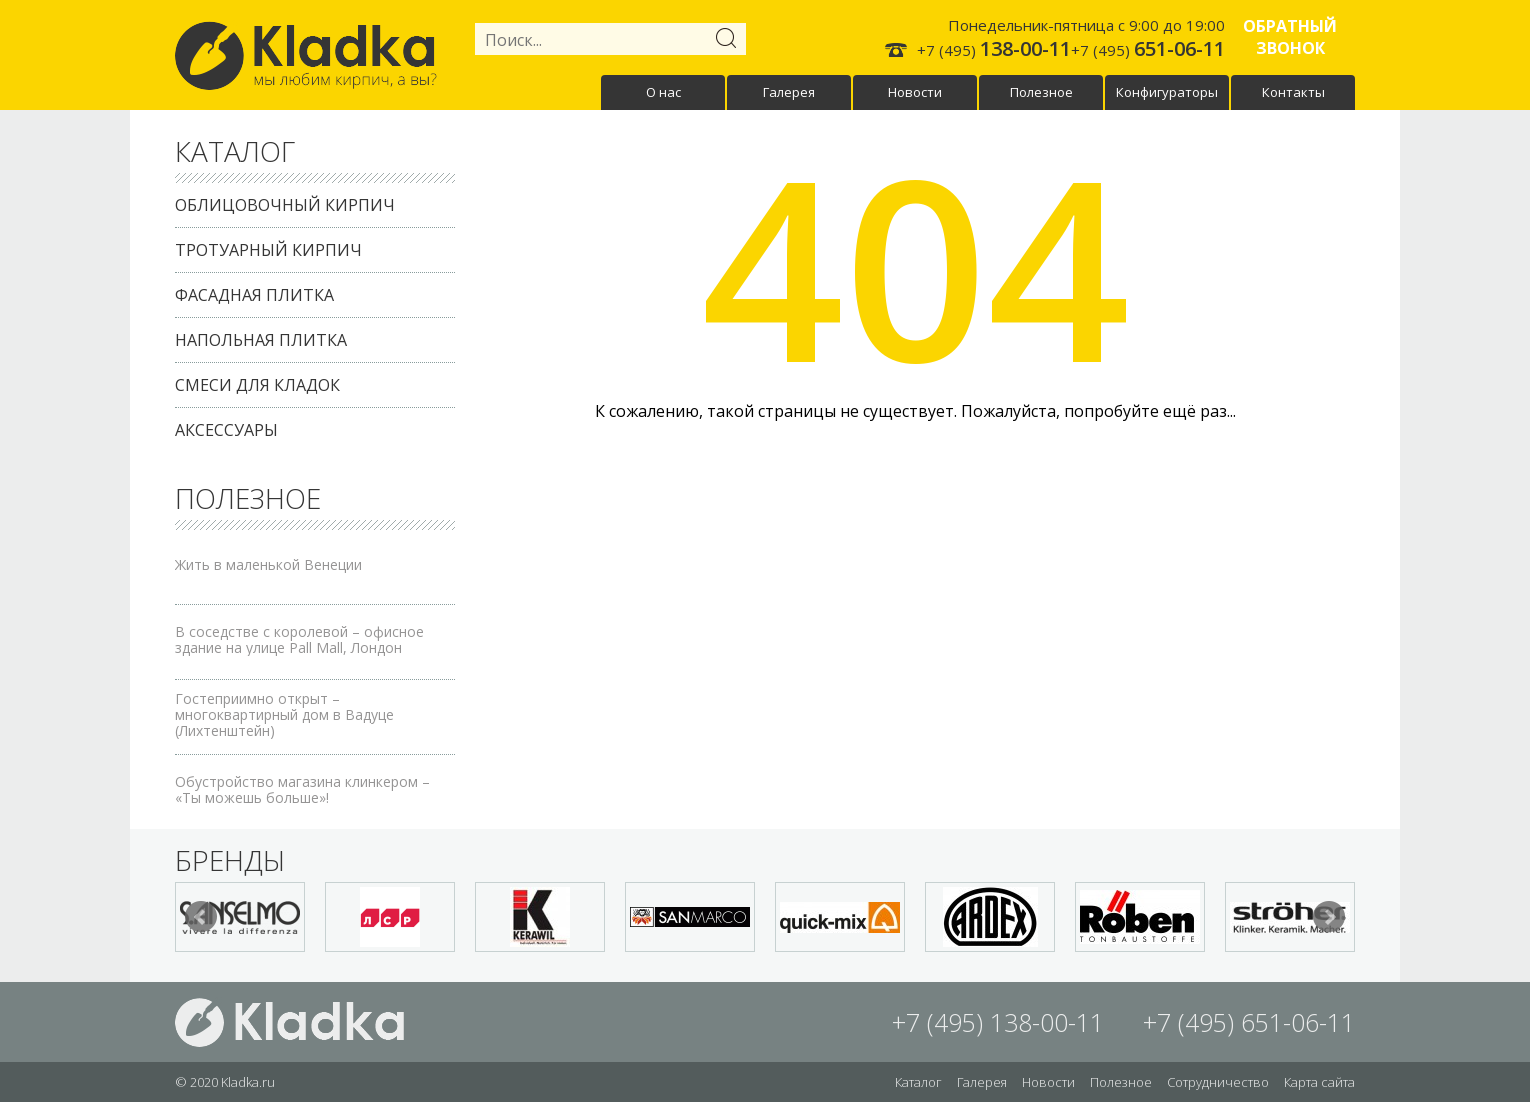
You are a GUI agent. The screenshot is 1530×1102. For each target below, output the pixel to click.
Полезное (1041, 92)
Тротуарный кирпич (268, 250)
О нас (663, 92)
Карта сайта (1319, 1082)
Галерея (789, 92)
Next (1329, 917)
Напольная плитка (261, 340)
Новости (915, 92)
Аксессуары (226, 430)
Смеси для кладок (257, 385)
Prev (201, 917)
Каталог (918, 1082)
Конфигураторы (1167, 92)
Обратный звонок (1290, 37)
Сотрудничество (1218, 1082)
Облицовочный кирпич (285, 205)
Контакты (1293, 92)
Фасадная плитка (254, 295)
